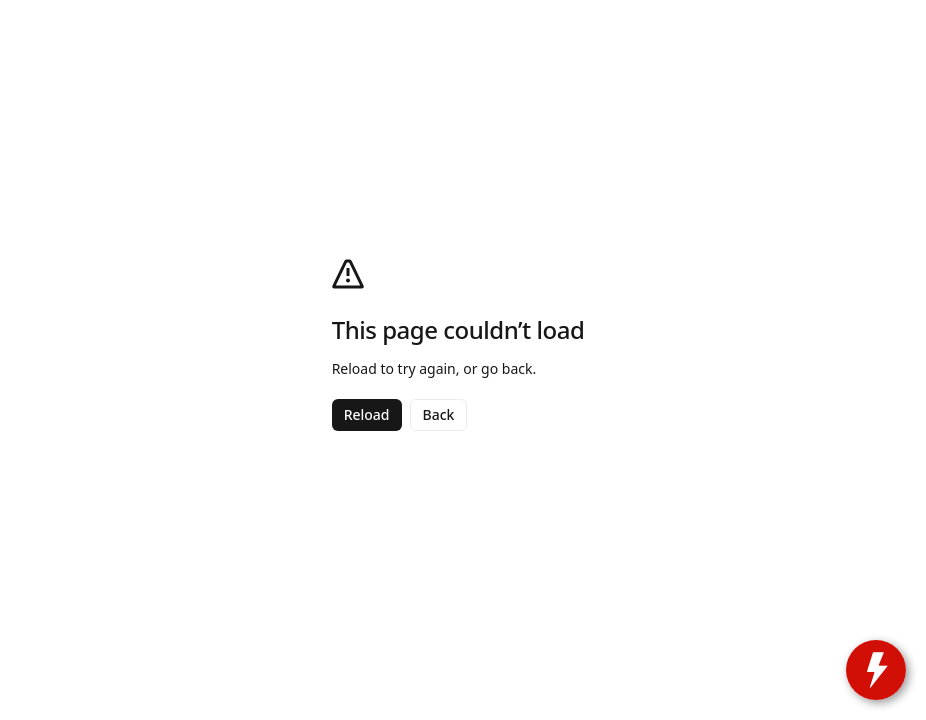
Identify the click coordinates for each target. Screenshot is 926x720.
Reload (367, 414)
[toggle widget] (876, 670)
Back (439, 414)
